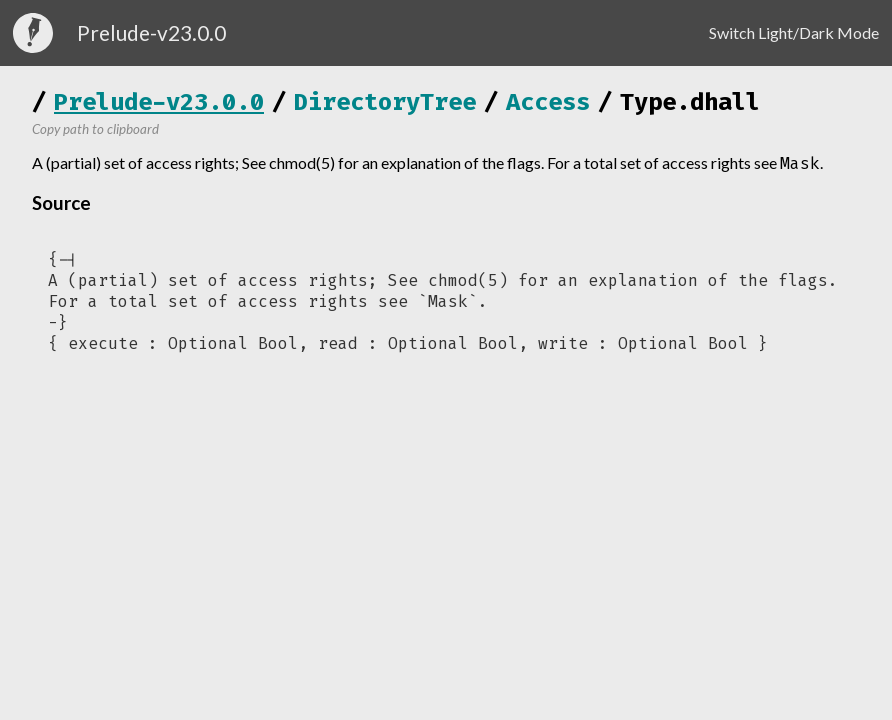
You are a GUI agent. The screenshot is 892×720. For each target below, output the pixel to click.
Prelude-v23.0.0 (159, 102)
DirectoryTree (385, 102)
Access (548, 102)
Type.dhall (690, 102)
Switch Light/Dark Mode (794, 32)
